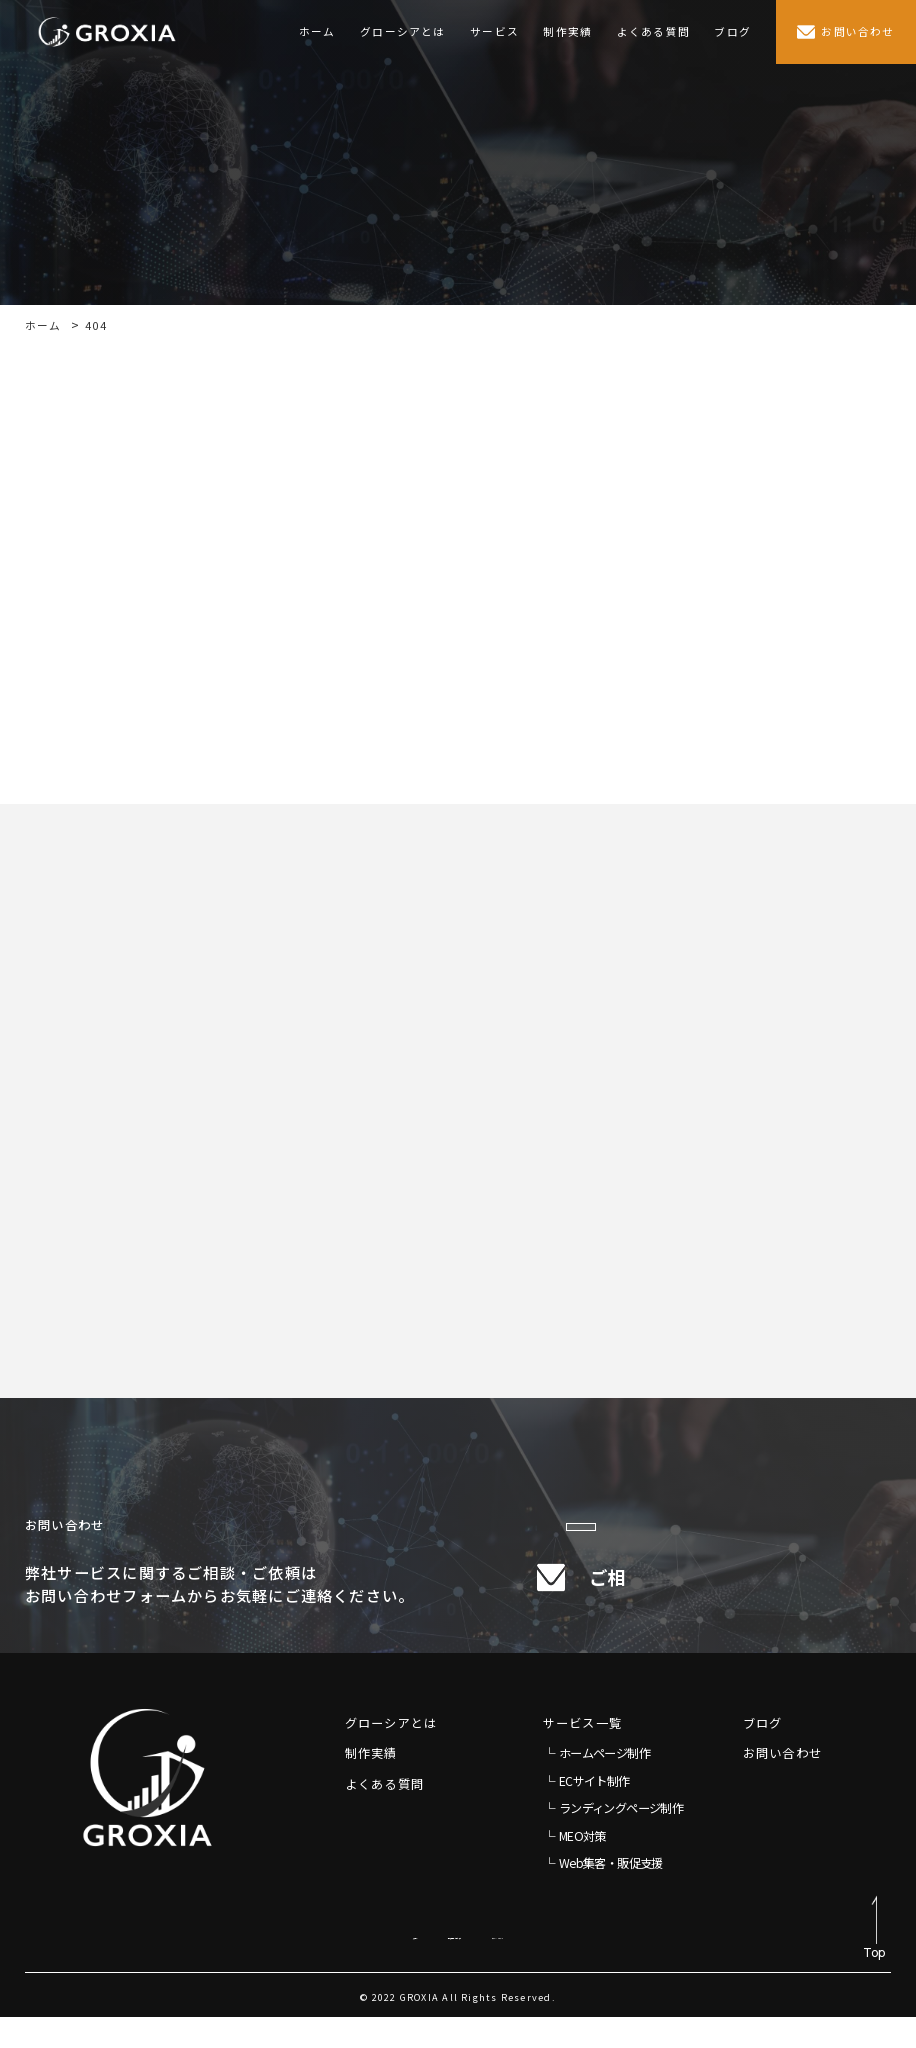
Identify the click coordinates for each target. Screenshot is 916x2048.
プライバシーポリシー (586, 1964)
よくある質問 (653, 31)
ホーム (317, 31)
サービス (494, 31)
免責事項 (293, 1964)
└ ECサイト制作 (586, 1811)
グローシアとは (403, 31)
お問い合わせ (782, 1784)
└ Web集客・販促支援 (603, 1894)
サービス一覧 (582, 1753)
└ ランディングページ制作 (613, 1839)
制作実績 (567, 31)
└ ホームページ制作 (596, 1784)
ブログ (732, 31)
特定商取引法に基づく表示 (421, 1964)
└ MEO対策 (574, 1866)
